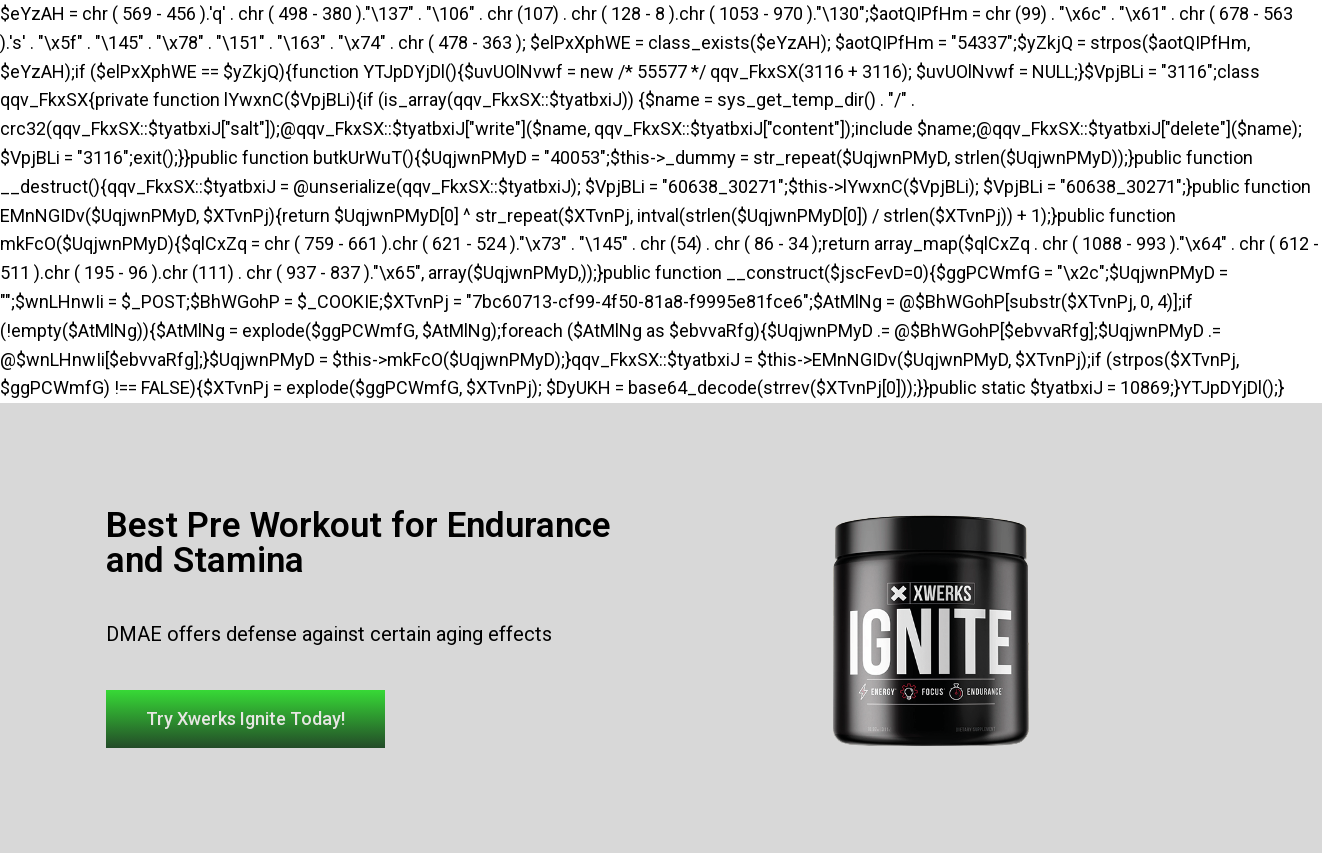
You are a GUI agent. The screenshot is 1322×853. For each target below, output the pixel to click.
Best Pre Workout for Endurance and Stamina (358, 543)
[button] (245, 719)
